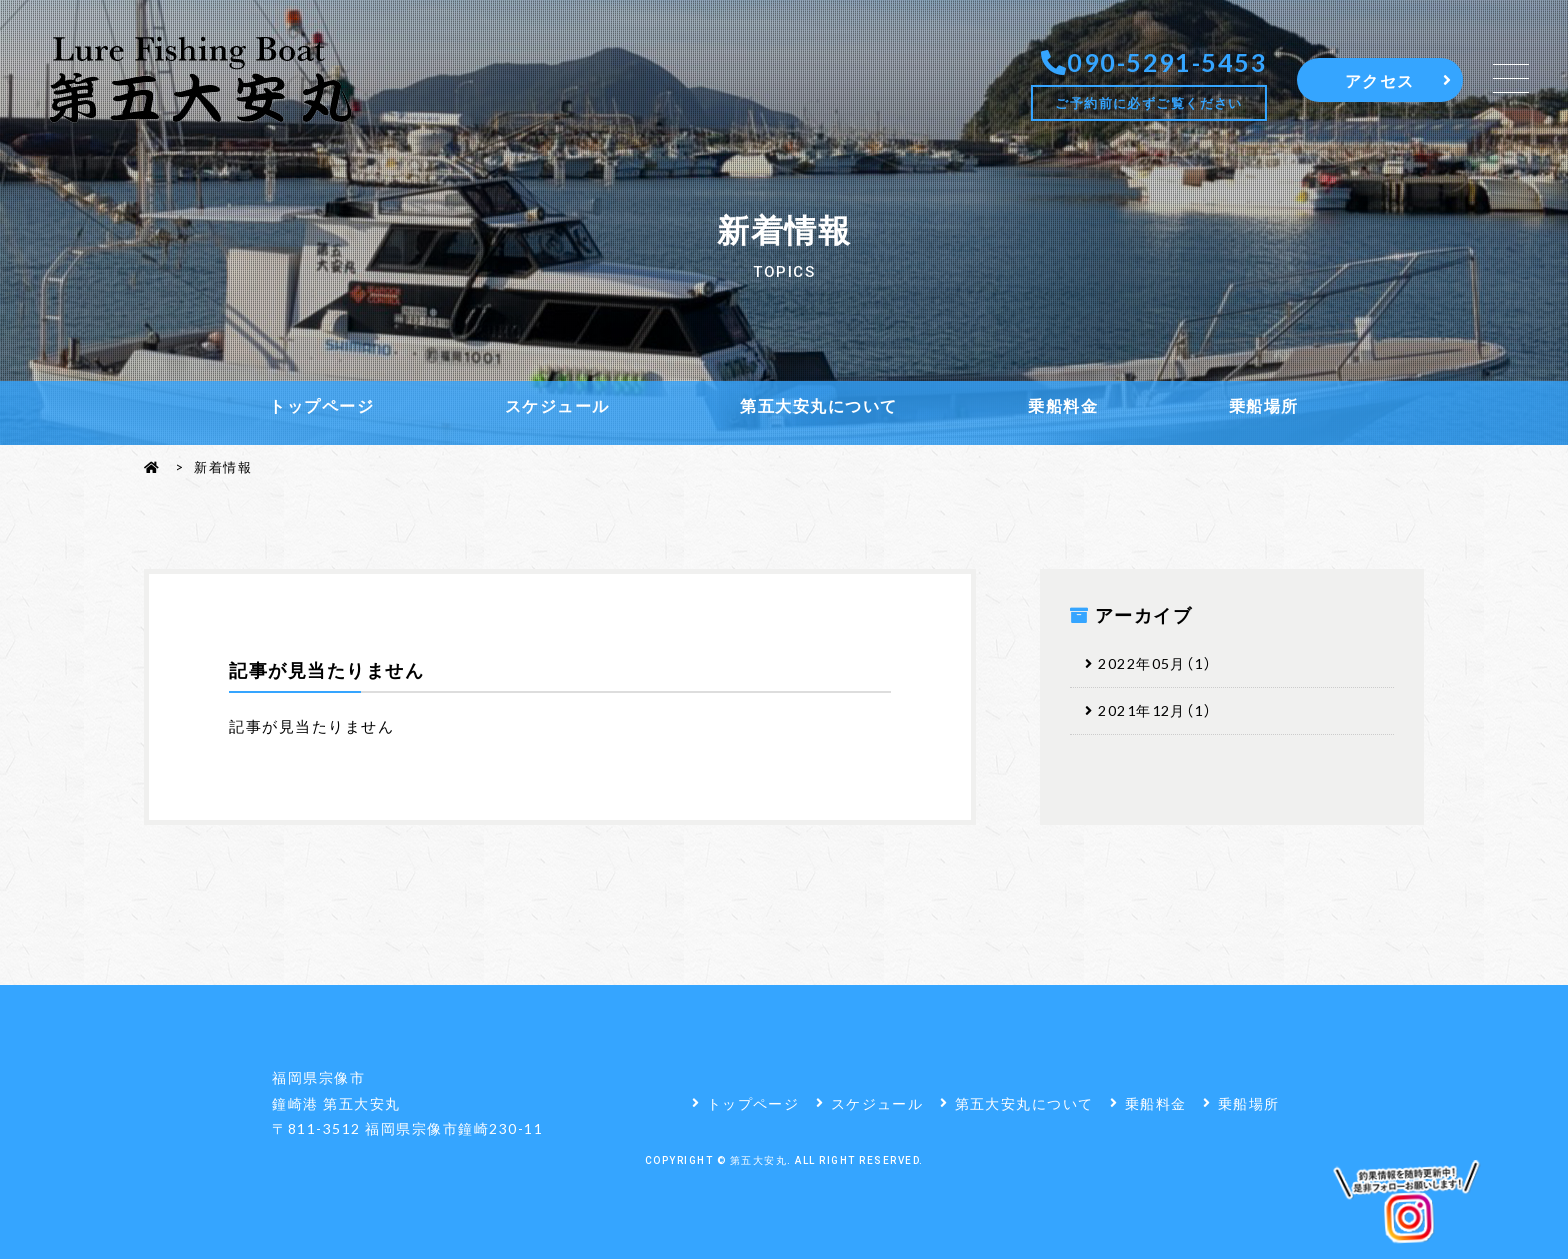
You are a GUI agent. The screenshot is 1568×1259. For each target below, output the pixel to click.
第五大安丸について (819, 405)
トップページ (321, 405)
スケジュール (557, 405)
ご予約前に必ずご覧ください (1148, 102)
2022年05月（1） (1162, 664)
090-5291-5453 (1166, 61)
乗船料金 (1063, 405)
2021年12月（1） (1162, 712)
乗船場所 (1264, 405)
